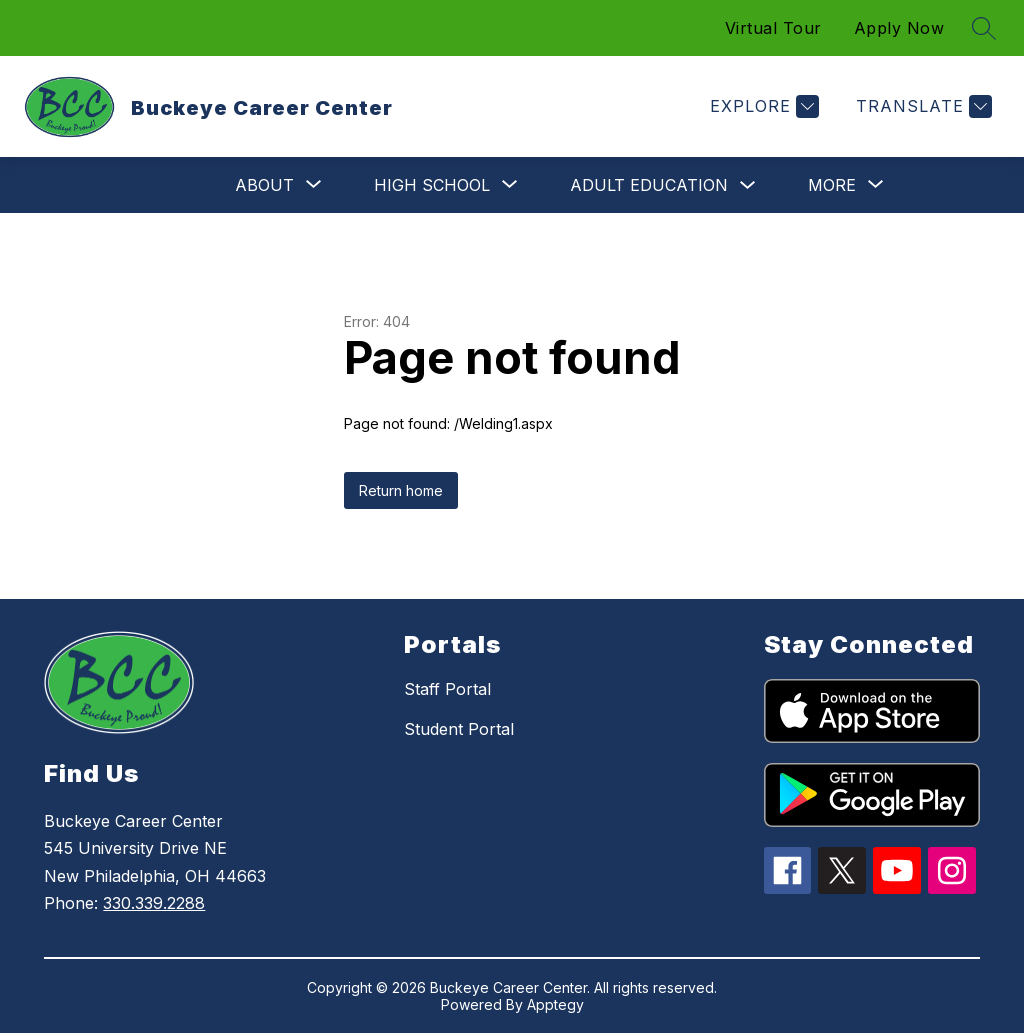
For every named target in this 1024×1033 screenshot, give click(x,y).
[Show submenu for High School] (432, 185)
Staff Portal (447, 689)
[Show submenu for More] (832, 185)
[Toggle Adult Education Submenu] (748, 185)
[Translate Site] (921, 106)
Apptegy (555, 1004)
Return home (401, 490)
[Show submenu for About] (264, 185)
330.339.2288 (154, 903)
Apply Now (899, 28)
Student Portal (459, 729)
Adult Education (649, 185)
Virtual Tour (773, 28)
